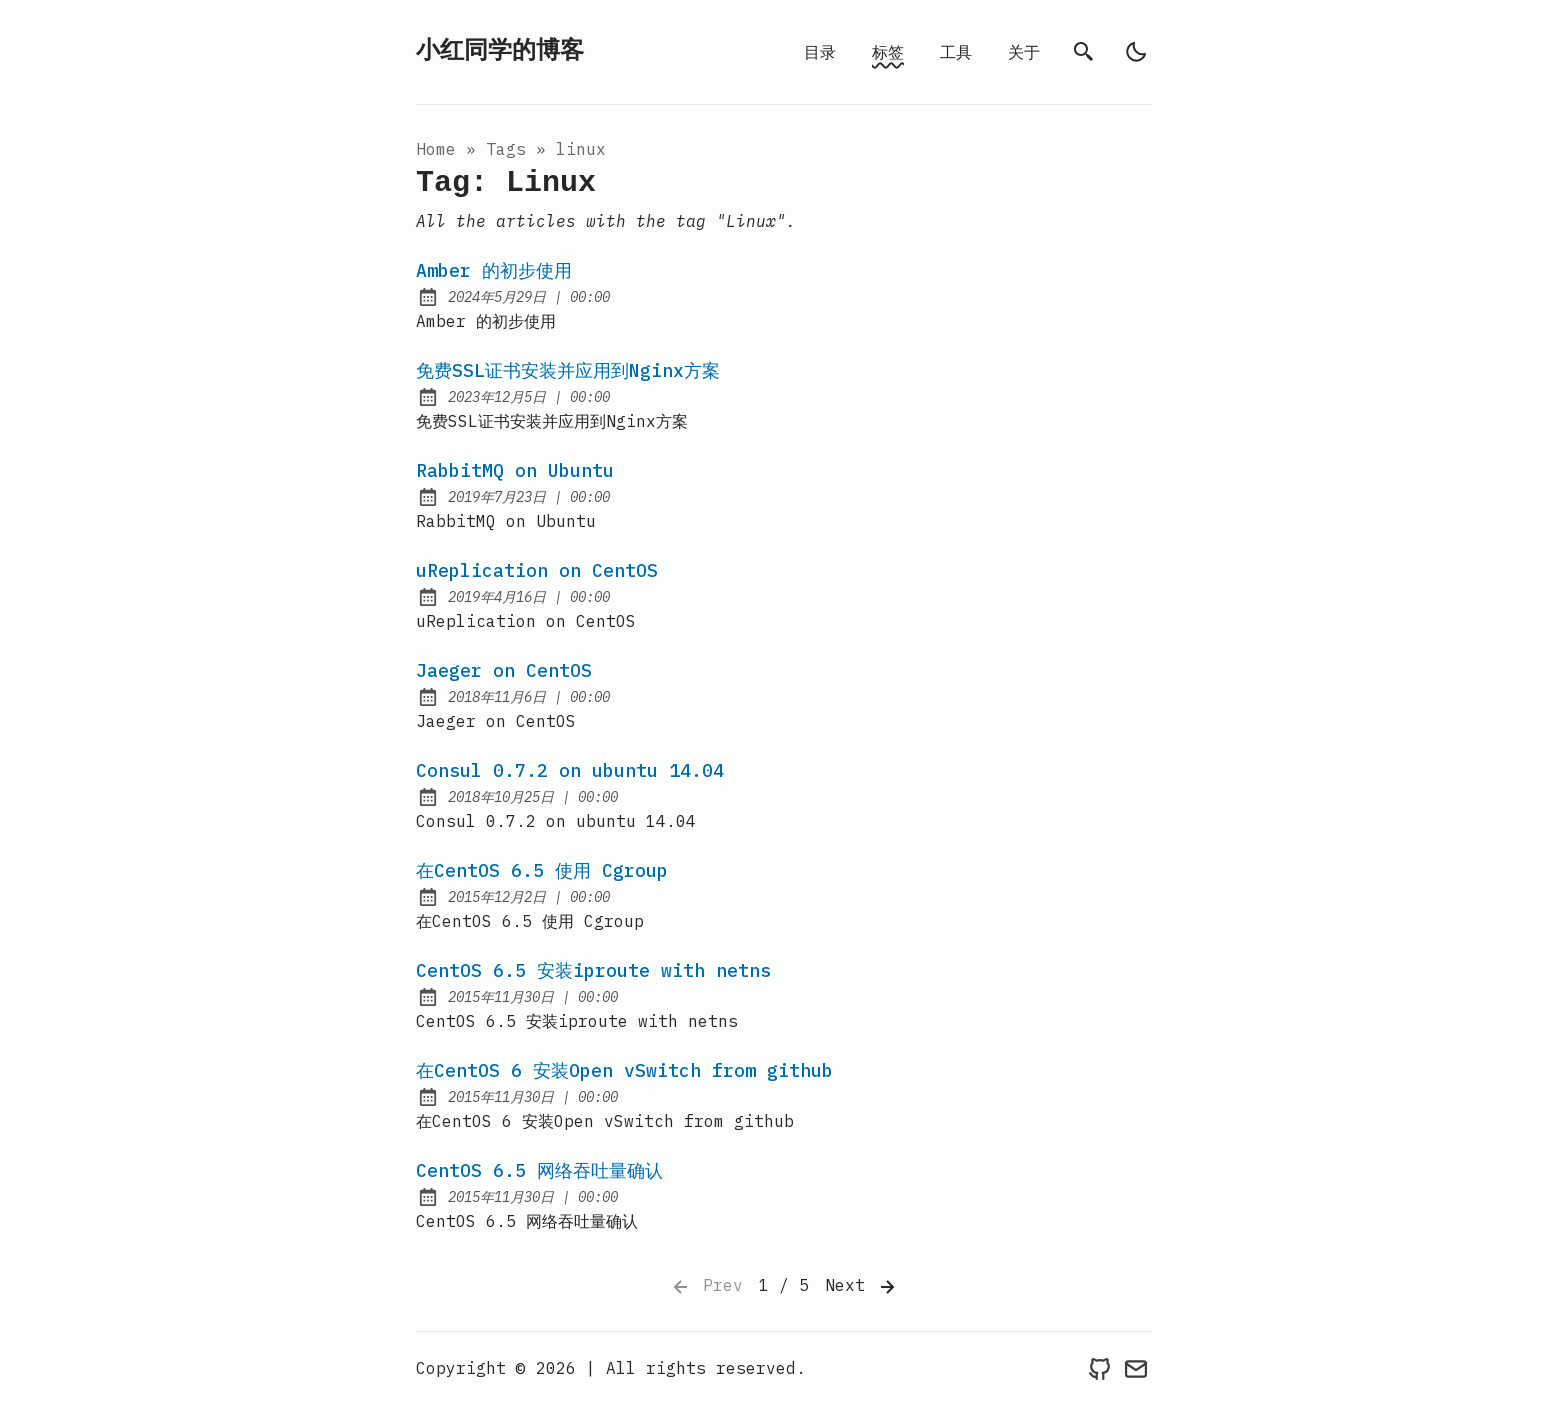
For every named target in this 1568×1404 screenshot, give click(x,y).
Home (436, 149)
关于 (1024, 52)
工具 (956, 52)
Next (862, 1287)
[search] (1084, 52)
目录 (820, 52)
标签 (888, 52)
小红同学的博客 (500, 51)
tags (506, 149)
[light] (1136, 52)
